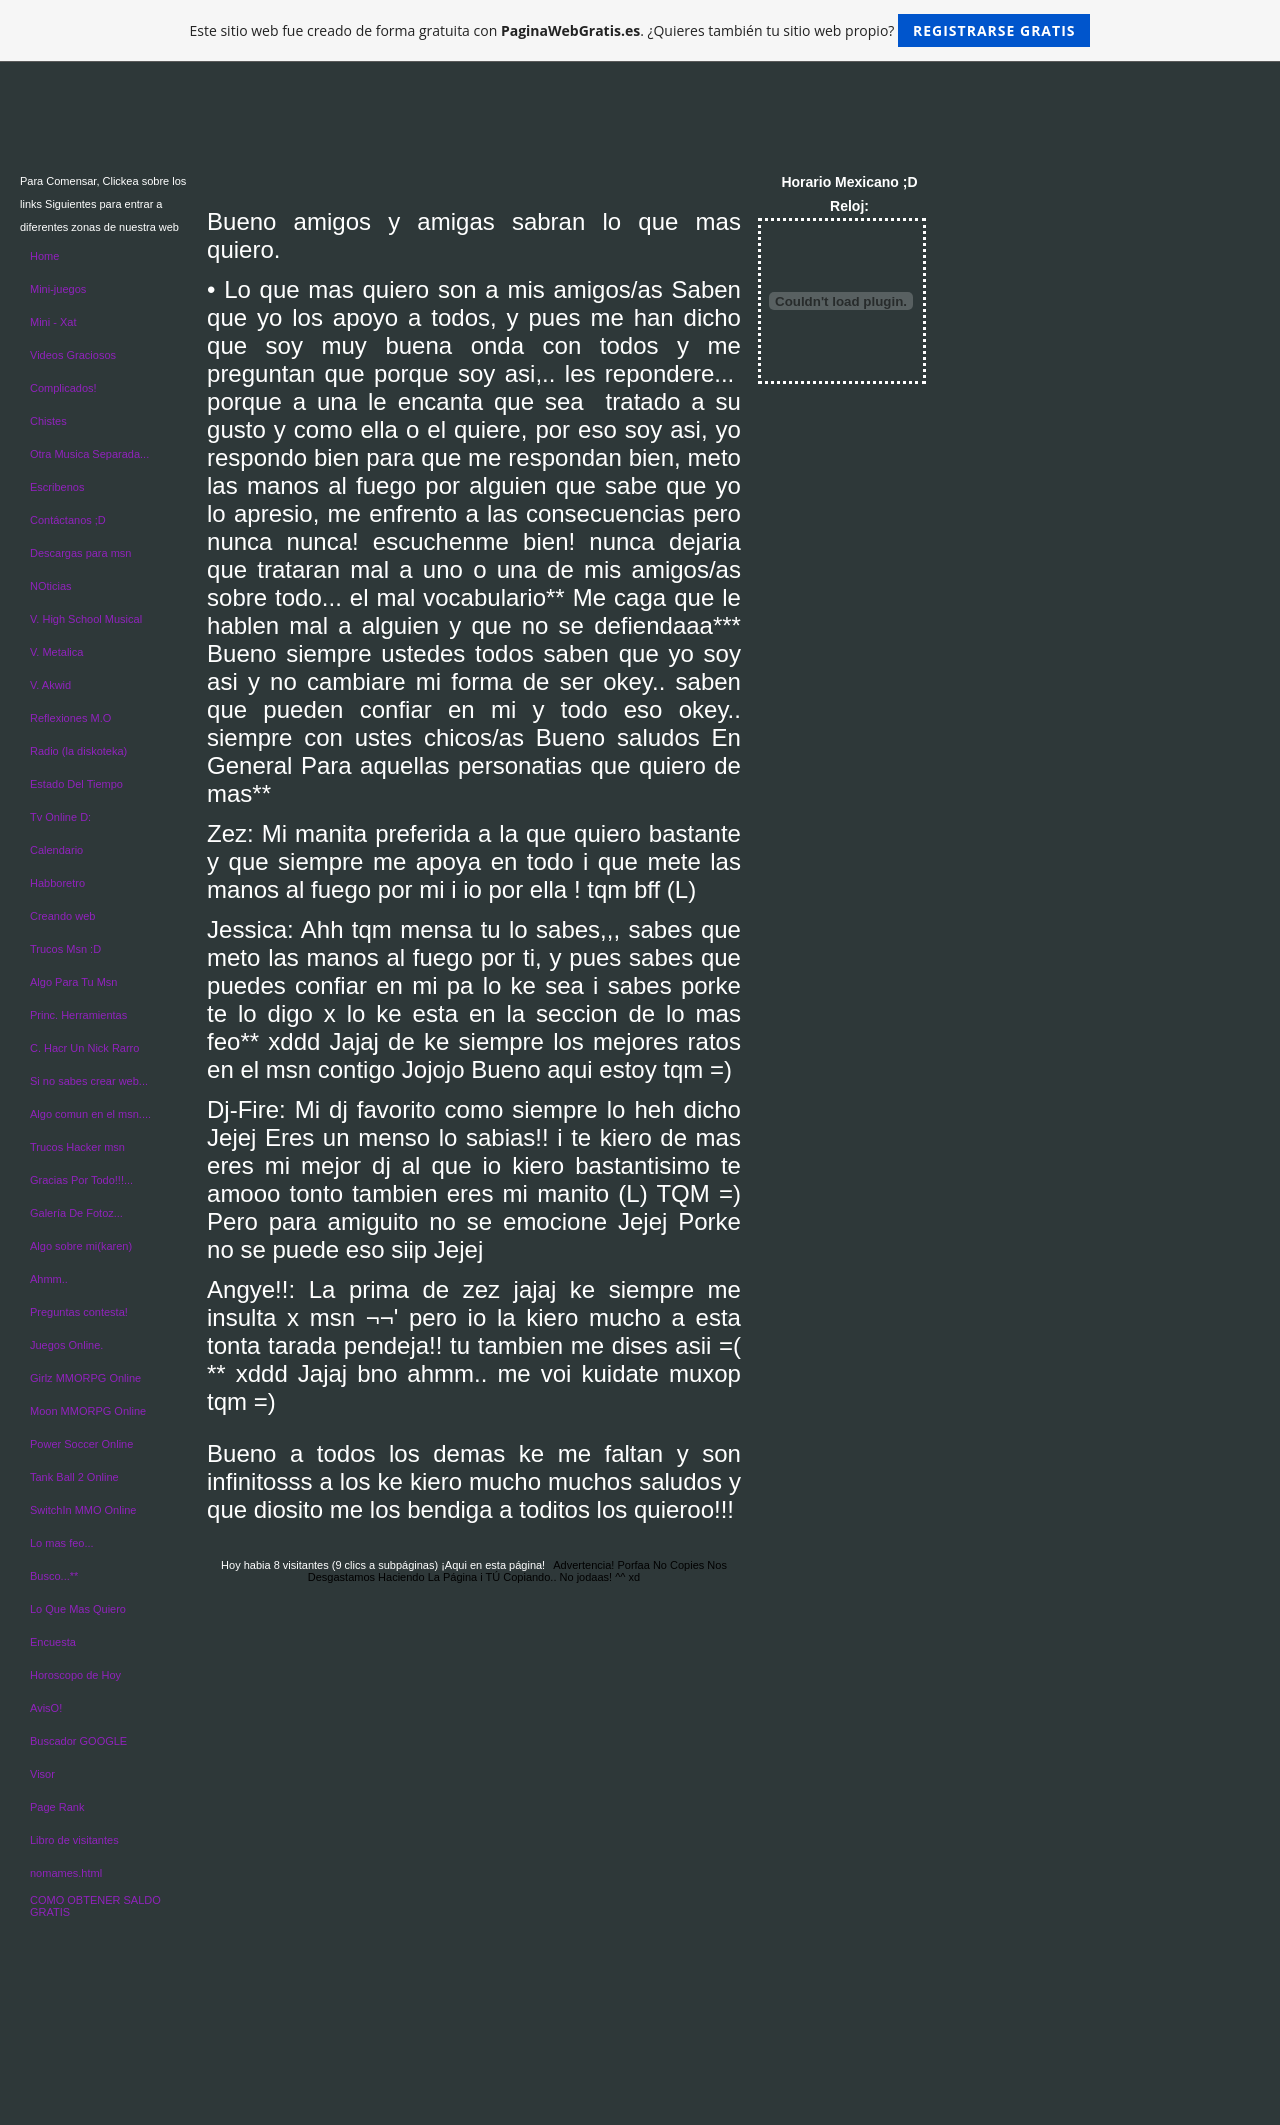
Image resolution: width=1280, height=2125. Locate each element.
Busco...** (54, 1576)
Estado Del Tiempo (76, 784)
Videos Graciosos (73, 355)
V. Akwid (50, 685)
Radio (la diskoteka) (78, 751)
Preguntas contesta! (79, 1312)
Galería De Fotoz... (76, 1213)
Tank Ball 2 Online (74, 1477)
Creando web (62, 916)
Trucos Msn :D (65, 949)
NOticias (51, 586)
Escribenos (57, 487)
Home (44, 256)
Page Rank (57, 1807)
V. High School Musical (86, 619)
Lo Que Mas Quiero (78, 1609)
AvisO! (46, 1708)
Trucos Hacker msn (77, 1147)
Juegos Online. (66, 1345)
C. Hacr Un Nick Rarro (84, 1048)
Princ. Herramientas (78, 1015)
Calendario (56, 850)
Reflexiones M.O (70, 718)
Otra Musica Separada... (89, 454)
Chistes (48, 421)
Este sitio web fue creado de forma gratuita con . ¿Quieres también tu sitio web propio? (640, 30)
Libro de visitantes (74, 1840)
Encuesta (53, 1642)
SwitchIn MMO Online (83, 1510)
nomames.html (66, 1873)
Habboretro (57, 883)
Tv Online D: (60, 817)
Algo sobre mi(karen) (81, 1246)
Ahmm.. (49, 1279)
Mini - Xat (53, 322)
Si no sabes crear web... (89, 1081)
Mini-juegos (58, 289)
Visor (42, 1774)
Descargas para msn (81, 553)
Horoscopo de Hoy (75, 1675)
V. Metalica (56, 652)
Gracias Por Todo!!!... (81, 1180)
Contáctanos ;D (68, 520)
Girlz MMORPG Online (85, 1378)
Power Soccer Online (81, 1444)
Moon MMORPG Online (88, 1411)
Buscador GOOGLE (78, 1741)
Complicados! (63, 388)
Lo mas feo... (62, 1543)
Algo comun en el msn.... (90, 1114)
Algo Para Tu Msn (73, 982)
